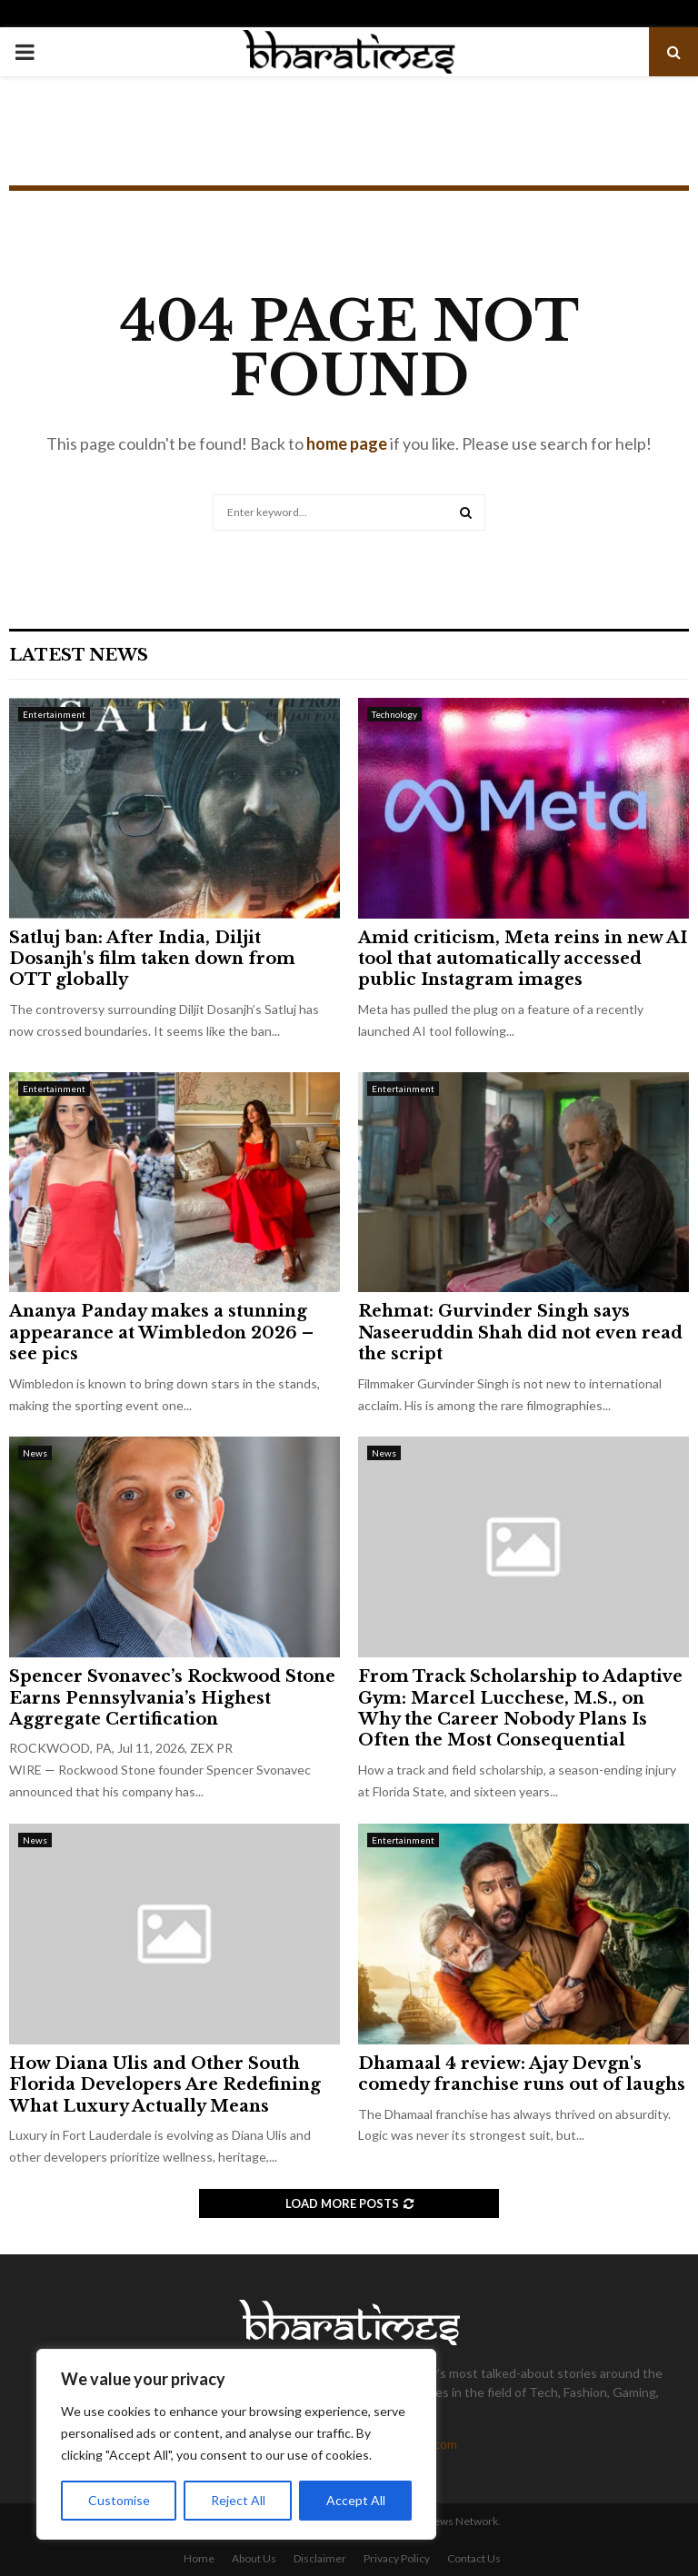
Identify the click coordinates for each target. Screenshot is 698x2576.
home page (346, 443)
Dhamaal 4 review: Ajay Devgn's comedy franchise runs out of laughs (521, 2074)
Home (199, 2558)
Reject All (238, 2500)
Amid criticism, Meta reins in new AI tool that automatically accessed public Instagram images (522, 959)
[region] (236, 2444)
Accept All (355, 2500)
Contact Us (474, 2558)
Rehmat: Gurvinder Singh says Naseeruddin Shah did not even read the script (520, 1332)
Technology (394, 714)
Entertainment (54, 714)
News (35, 1452)
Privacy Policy (397, 2558)
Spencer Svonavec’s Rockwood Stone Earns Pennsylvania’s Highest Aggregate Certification (172, 1697)
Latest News (78, 655)
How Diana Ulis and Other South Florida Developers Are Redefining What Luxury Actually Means (165, 2085)
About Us (254, 2558)
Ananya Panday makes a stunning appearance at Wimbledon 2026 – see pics (161, 1332)
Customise (119, 2500)
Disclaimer (320, 2558)
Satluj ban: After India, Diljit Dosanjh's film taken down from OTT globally (152, 959)
